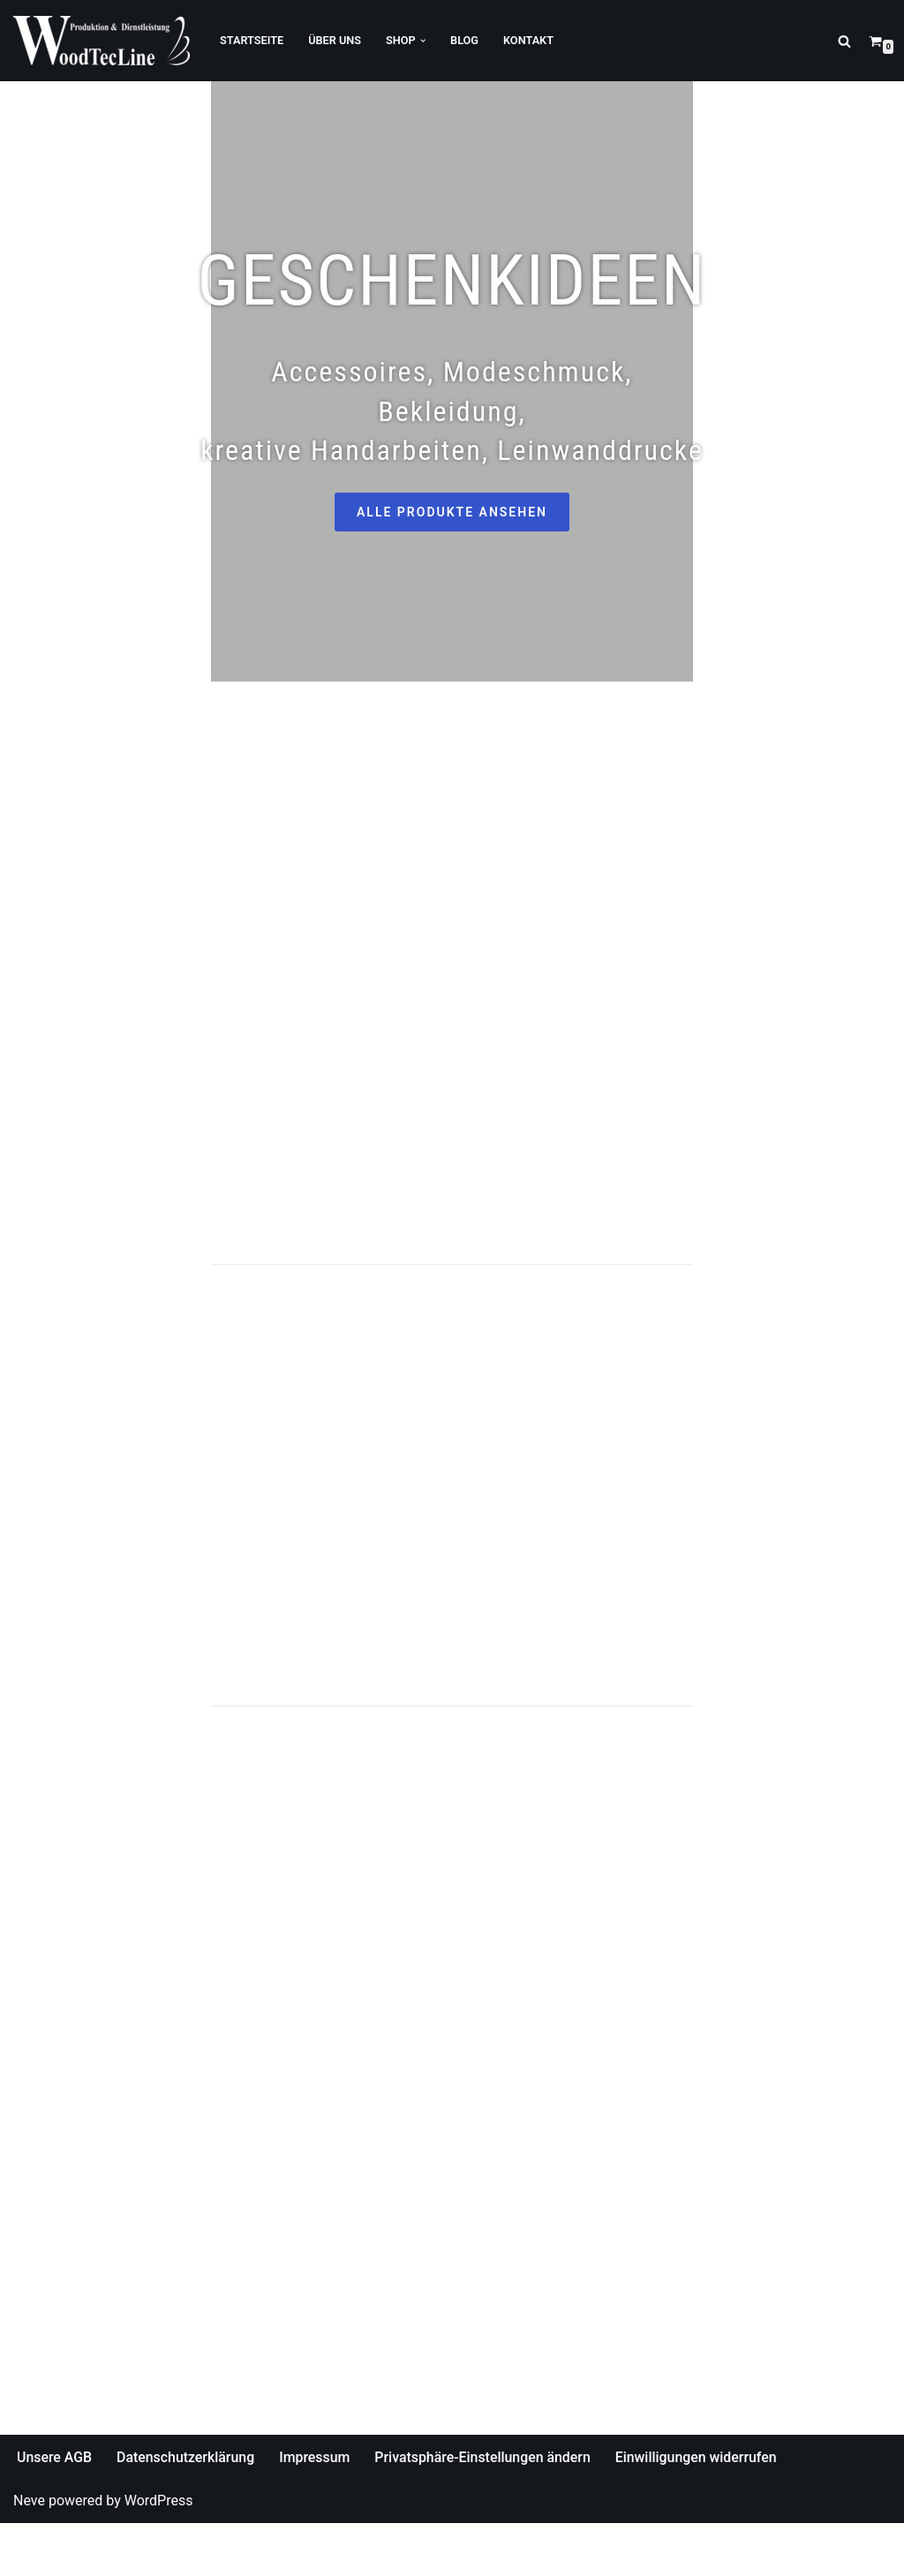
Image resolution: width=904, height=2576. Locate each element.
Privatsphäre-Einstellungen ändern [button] (485, 2510)
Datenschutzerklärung (186, 2510)
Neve (29, 2554)
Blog (465, 40)
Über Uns (335, 40)
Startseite (252, 40)
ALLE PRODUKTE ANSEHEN (452, 496)
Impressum (316, 2510)
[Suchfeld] (844, 41)
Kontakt (530, 40)
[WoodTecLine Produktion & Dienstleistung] (101, 40)
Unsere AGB (55, 2510)
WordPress (158, 2554)
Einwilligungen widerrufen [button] (700, 2510)
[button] (423, 40)
